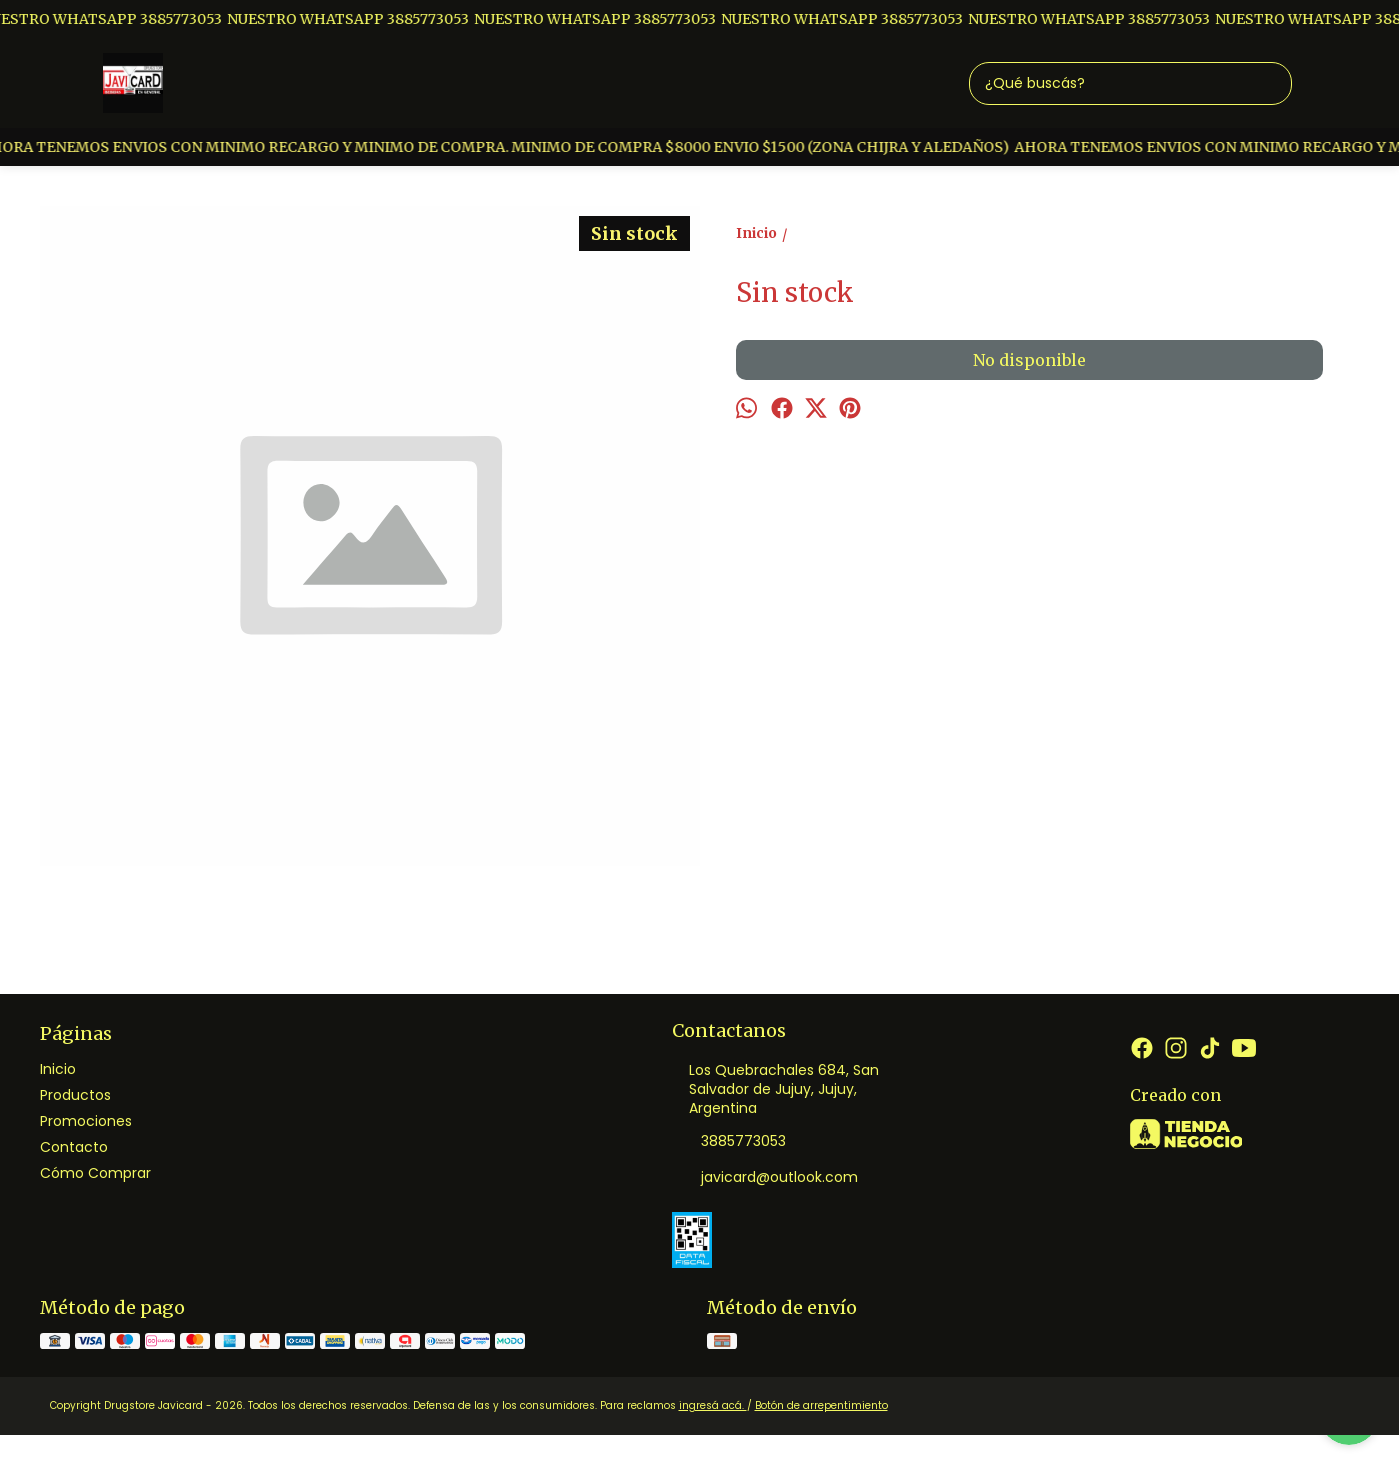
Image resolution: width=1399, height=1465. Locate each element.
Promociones (86, 1121)
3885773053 (729, 1142)
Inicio (58, 1069)
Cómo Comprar (95, 1173)
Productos (75, 1095)
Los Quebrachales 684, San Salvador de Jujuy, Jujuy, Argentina (776, 1089)
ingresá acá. (713, 1405)
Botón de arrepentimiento (821, 1405)
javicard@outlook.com (765, 1178)
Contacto (74, 1147)
